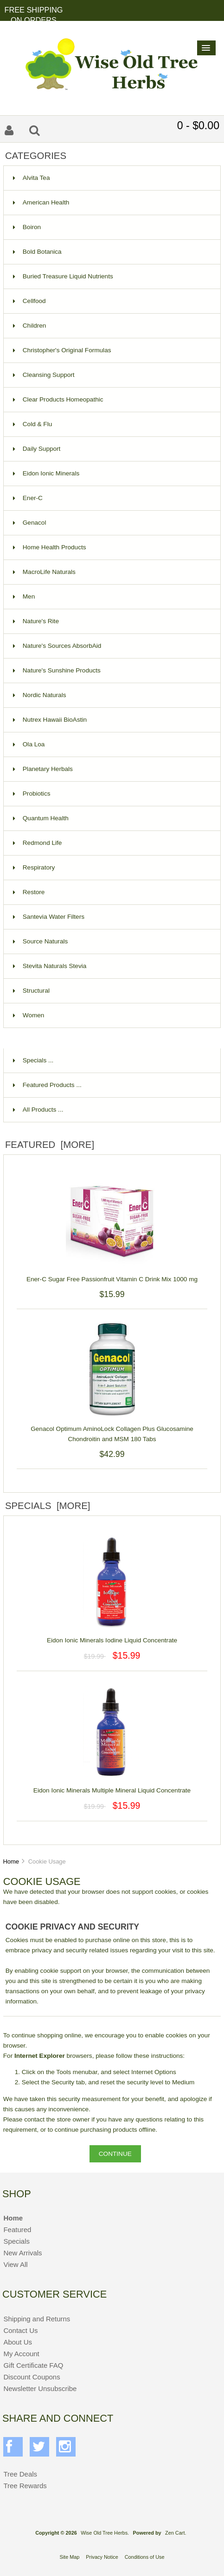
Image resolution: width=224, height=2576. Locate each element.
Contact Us (20, 2330)
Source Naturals (40, 941)
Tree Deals (20, 2474)
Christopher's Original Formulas (62, 350)
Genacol (29, 522)
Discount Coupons (31, 2377)
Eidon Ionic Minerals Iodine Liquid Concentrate (112, 1635)
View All (15, 2264)
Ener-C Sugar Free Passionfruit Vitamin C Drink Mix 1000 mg (112, 1274)
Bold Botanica (37, 251)
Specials (16, 2241)
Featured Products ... (47, 1084)
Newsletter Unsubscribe (40, 2388)
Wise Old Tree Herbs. (105, 2533)
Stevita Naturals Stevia (50, 965)
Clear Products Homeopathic (58, 399)
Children (29, 325)
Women (29, 1015)
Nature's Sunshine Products (57, 670)
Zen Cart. (175, 2533)
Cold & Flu (32, 424)
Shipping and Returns (36, 2319)
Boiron (27, 227)
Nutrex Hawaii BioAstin (50, 719)
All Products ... (38, 1109)
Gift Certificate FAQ (33, 2365)
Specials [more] (47, 1506)
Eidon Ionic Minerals (46, 473)
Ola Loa (29, 744)
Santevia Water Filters (48, 916)
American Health (41, 202)
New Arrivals (22, 2253)
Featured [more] (49, 1145)
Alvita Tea (31, 177)
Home (11, 1861)
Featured (17, 2229)
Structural (31, 990)
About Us (17, 2342)
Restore (29, 892)
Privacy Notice (102, 2557)
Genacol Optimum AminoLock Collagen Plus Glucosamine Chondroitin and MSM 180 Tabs (112, 1429)
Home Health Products (49, 547)
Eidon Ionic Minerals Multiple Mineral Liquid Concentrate (112, 1785)
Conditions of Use (145, 2557)
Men (24, 596)
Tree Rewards (24, 2486)
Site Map (69, 2557)
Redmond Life (37, 842)
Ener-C (28, 497)
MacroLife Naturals (44, 571)
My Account (21, 2354)
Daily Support (37, 448)
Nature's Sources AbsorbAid (57, 645)
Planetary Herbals (43, 768)
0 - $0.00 (198, 125)
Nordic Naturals (39, 695)
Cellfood (29, 300)
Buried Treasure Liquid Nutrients (63, 276)
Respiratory (34, 867)
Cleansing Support (44, 374)
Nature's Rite (36, 621)
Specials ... (33, 1060)
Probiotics (32, 793)
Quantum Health (41, 818)
